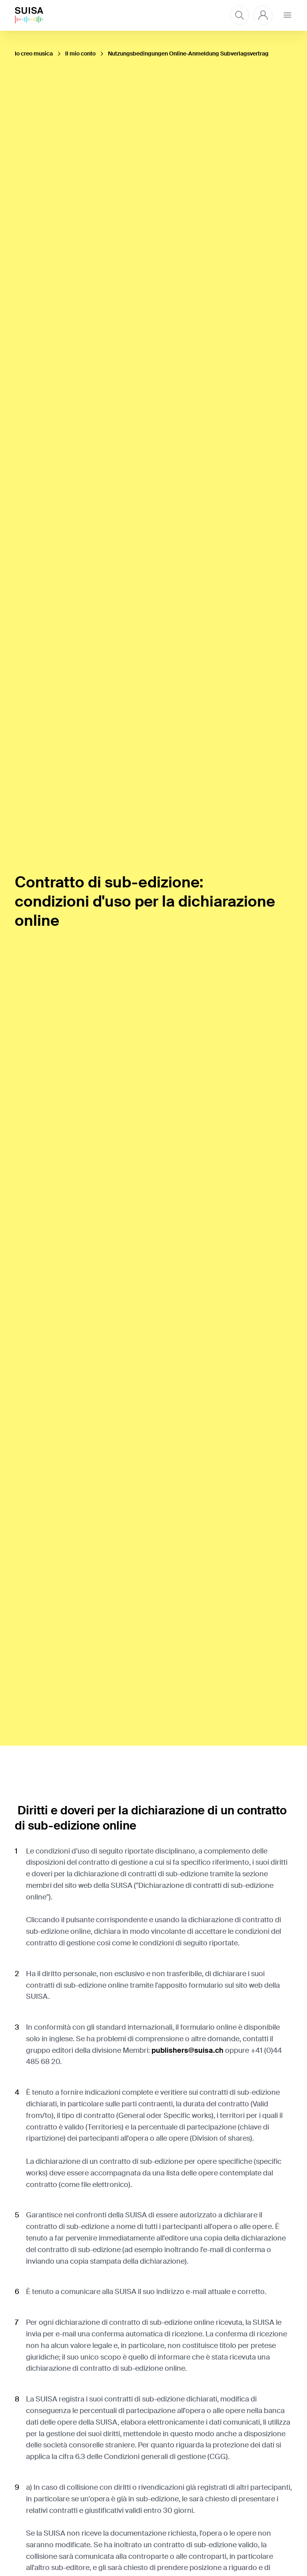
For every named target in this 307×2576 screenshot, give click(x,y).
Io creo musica (34, 53)
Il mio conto (80, 53)
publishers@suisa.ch (187, 2050)
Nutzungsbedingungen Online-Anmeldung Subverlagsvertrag (188, 53)
